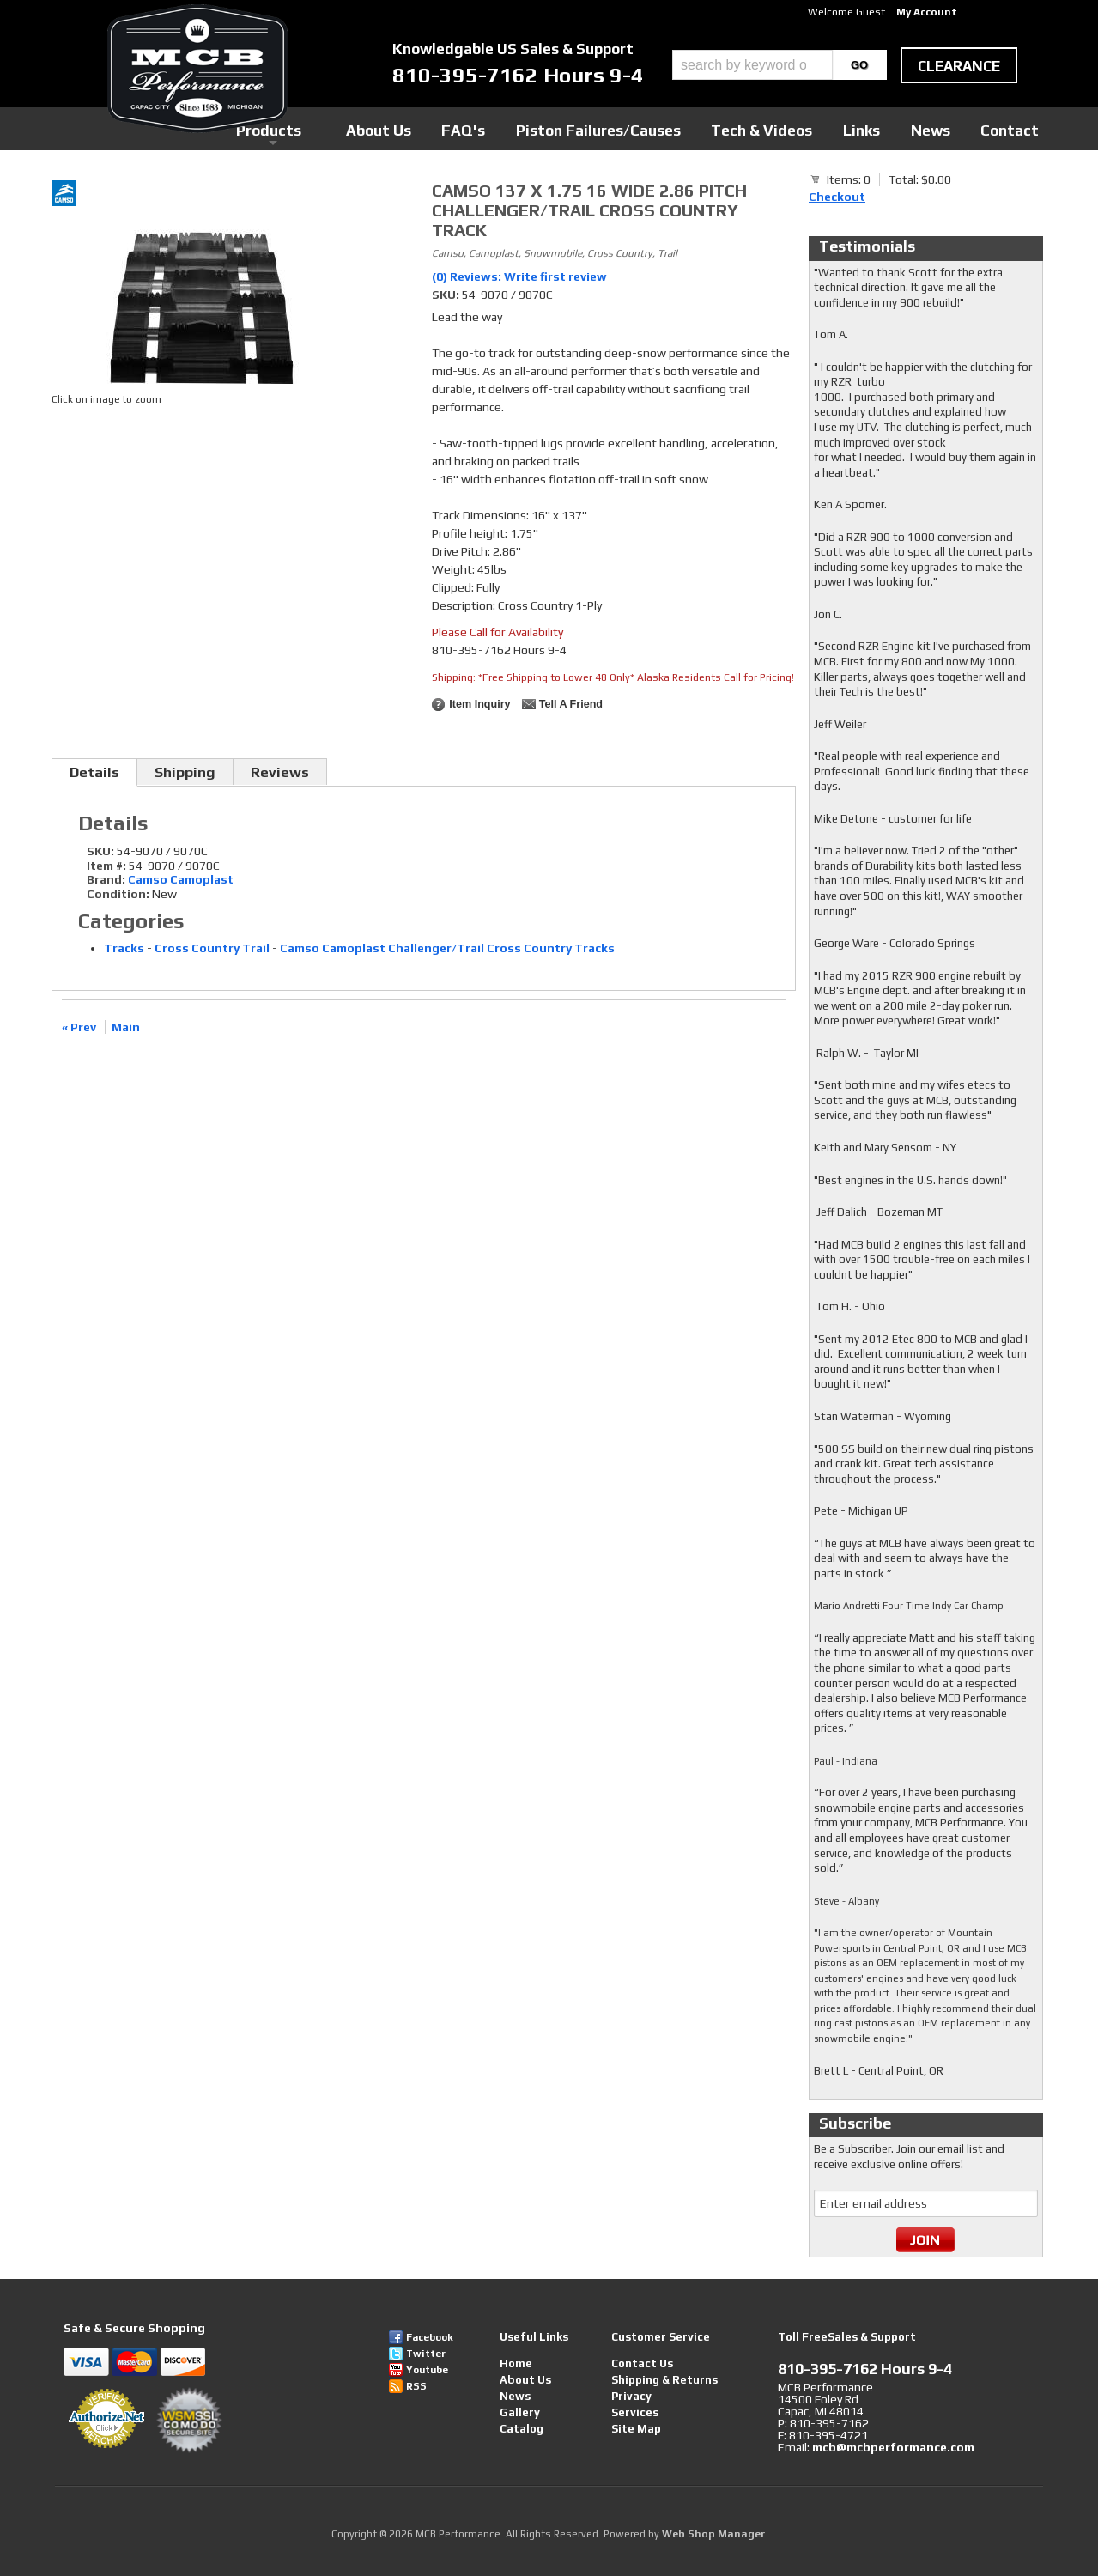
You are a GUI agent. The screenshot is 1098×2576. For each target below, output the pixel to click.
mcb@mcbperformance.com (893, 2447)
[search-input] (752, 65)
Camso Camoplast (181, 879)
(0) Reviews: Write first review (519, 276)
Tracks (124, 948)
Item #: (108, 865)
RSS (416, 2386)
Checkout (837, 197)
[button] (779, 65)
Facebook (429, 2337)
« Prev (79, 1027)
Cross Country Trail (212, 948)
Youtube (427, 2370)
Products (470, 128)
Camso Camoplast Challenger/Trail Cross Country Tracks (447, 948)
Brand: (106, 879)
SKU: (447, 294)
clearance (959, 66)
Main (126, 1027)
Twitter (426, 2354)
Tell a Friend (571, 704)
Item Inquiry (479, 704)
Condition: (118, 894)
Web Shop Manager (713, 2534)
